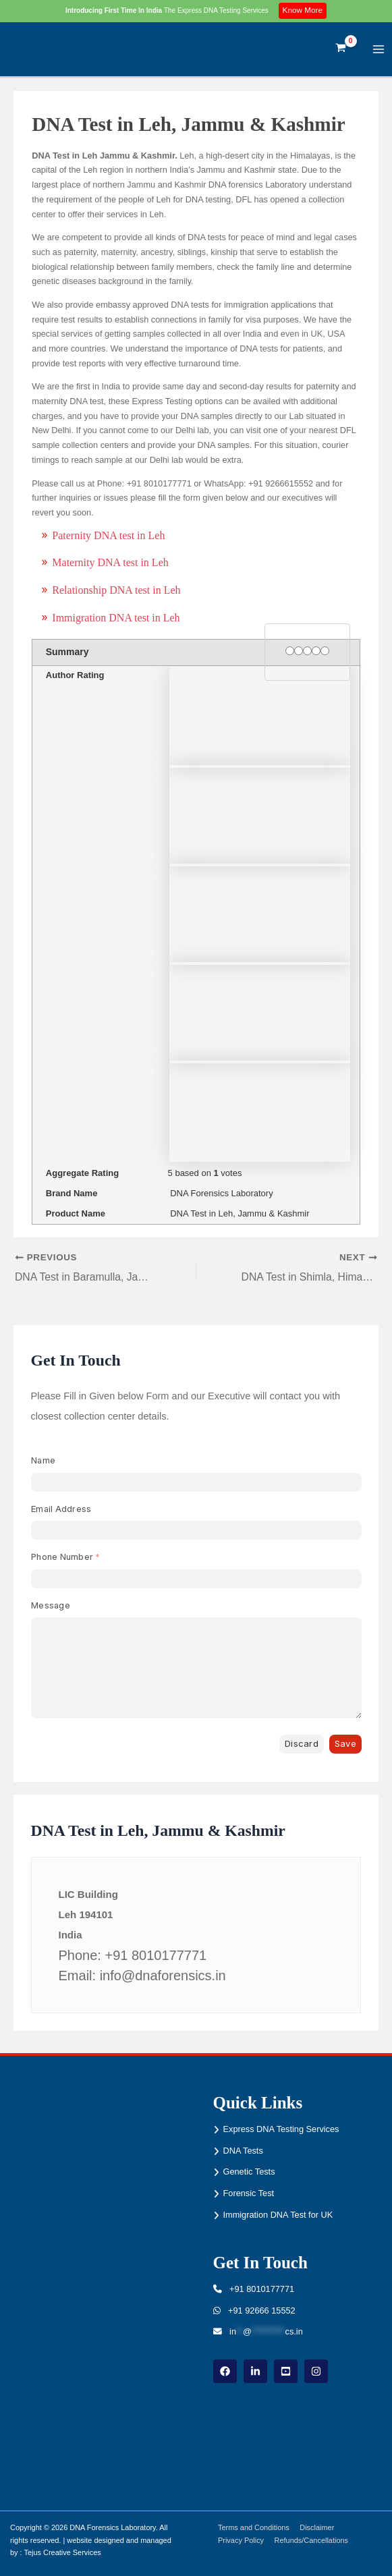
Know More (302, 10)
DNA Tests (243, 2151)
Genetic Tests (249, 2172)
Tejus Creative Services (62, 2553)
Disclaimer (317, 2527)
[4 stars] (316, 650)
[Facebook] (225, 2371)
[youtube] (286, 2371)
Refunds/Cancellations (312, 2540)
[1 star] (289, 650)
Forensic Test (249, 2193)
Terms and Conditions (254, 2527)
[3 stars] (307, 650)
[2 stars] (298, 650)
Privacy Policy (241, 2540)
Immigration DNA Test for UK (278, 2215)
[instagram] (316, 2371)
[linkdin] (255, 2371)
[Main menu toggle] (379, 49)
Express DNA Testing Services (281, 2129)
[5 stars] (324, 650)
